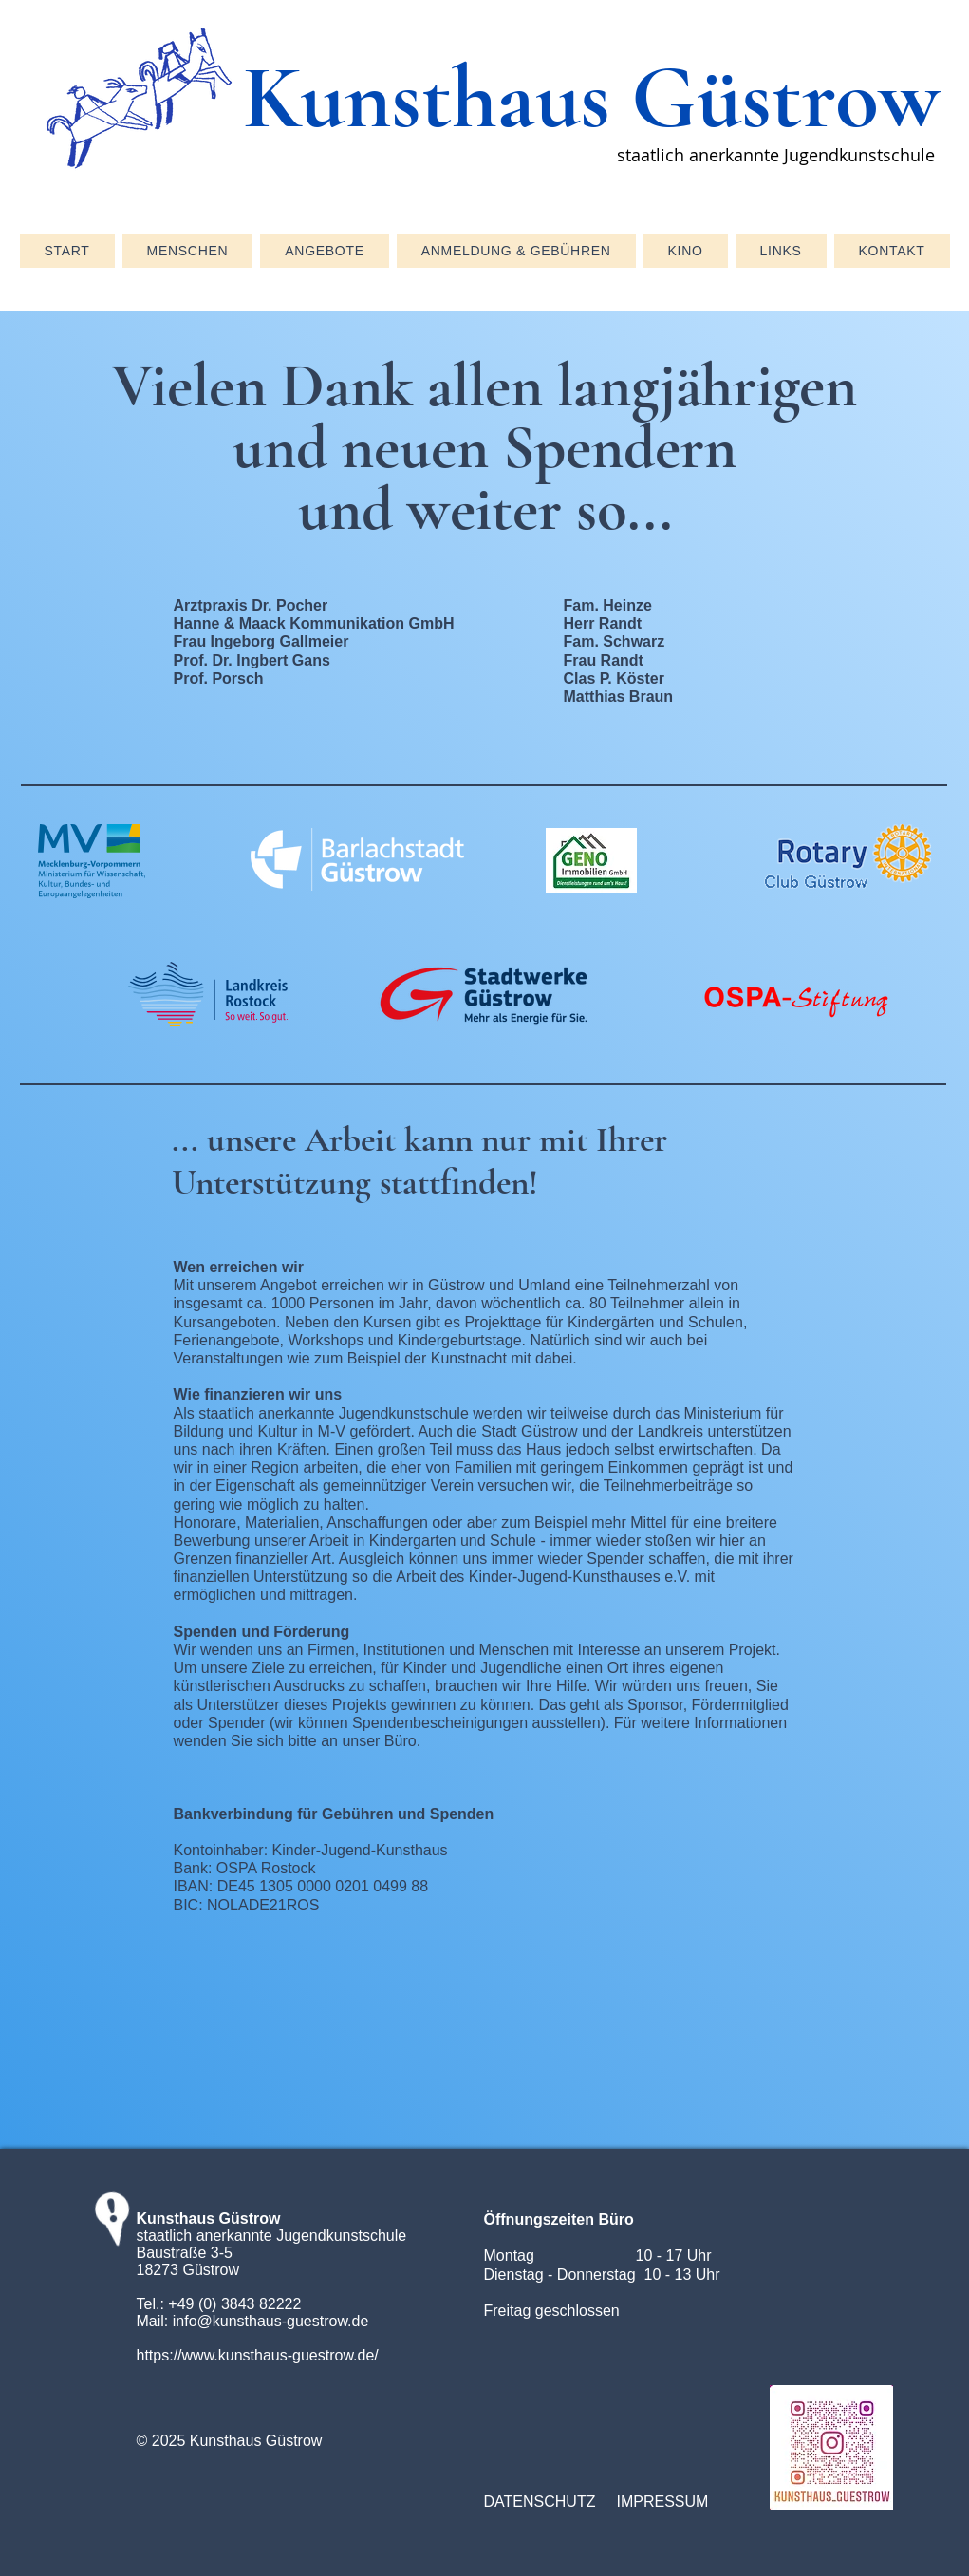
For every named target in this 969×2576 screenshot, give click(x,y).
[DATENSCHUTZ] (541, 2502)
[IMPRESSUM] (674, 2502)
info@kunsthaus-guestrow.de (271, 2321)
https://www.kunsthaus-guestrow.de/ (258, 2355)
